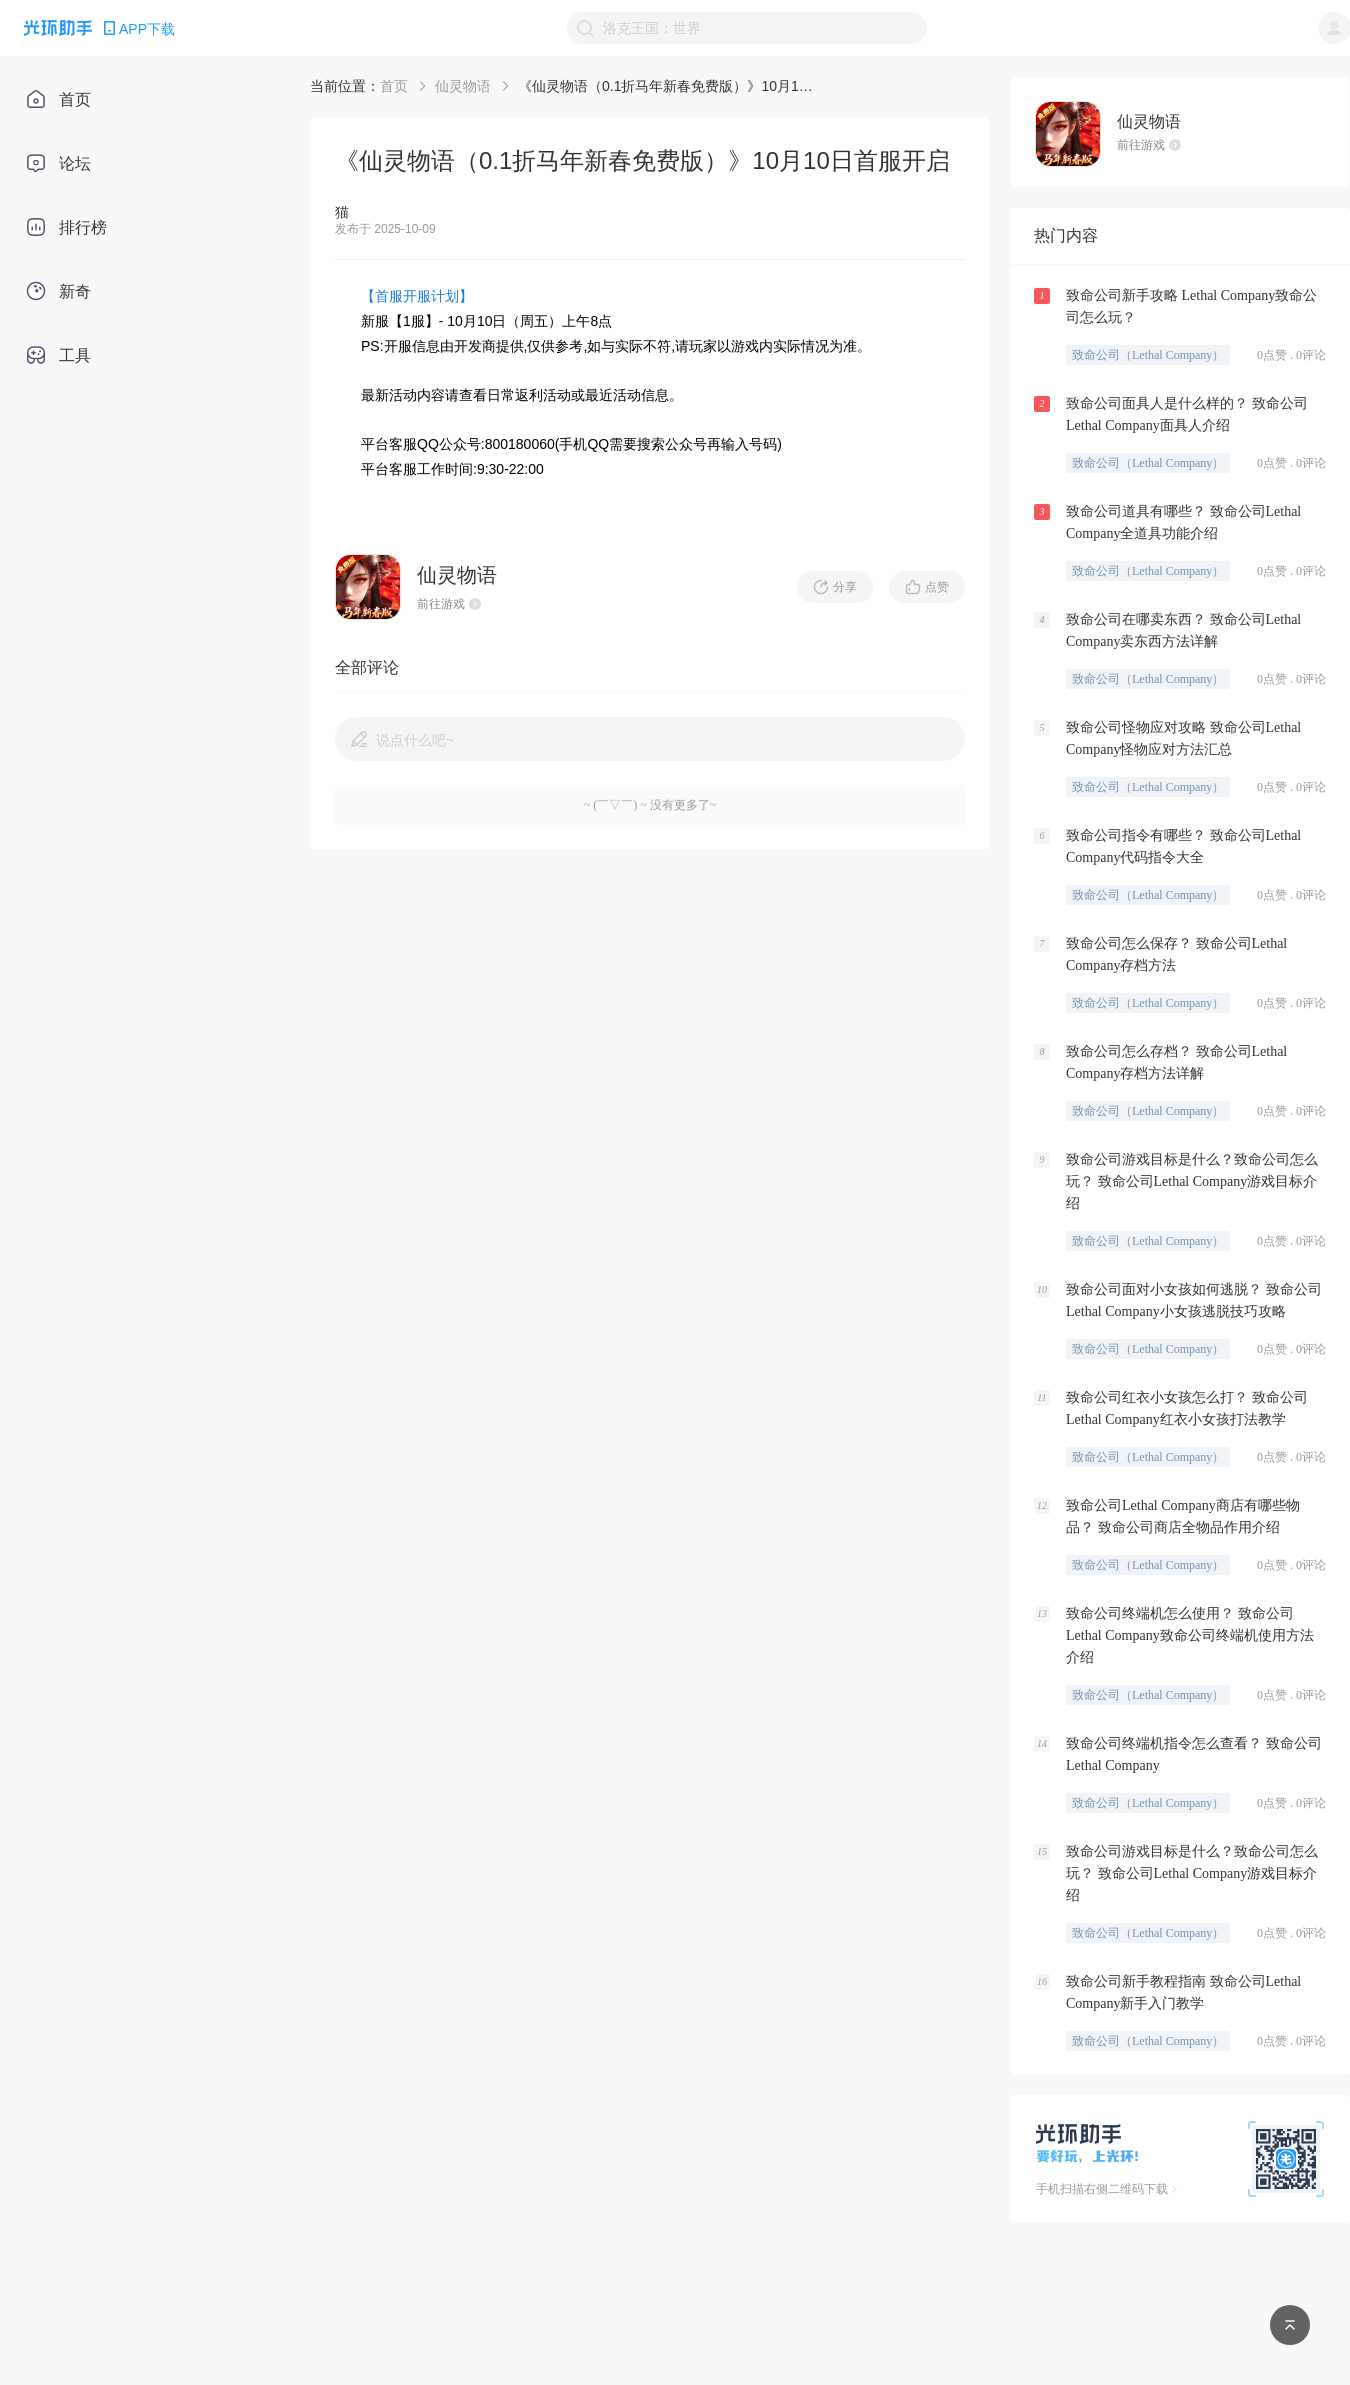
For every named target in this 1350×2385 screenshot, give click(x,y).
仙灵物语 (463, 86)
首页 (394, 86)
